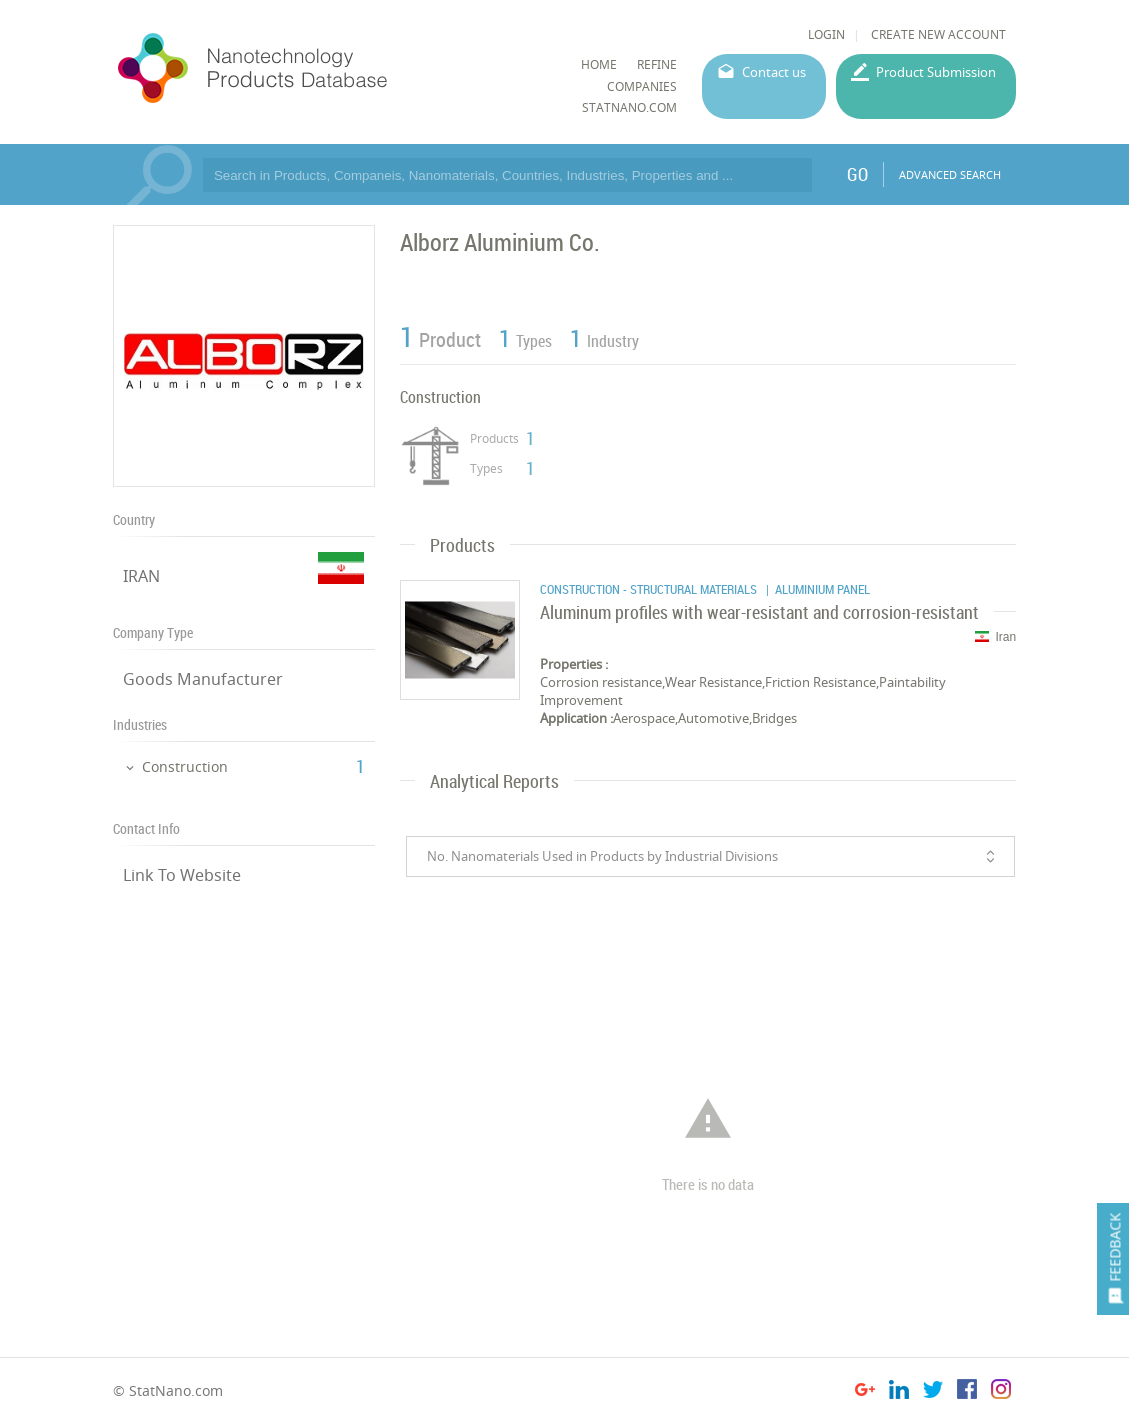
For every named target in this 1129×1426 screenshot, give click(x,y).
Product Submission (936, 72)
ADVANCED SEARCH (950, 174)
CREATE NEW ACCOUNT (938, 34)
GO (857, 174)
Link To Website (182, 875)
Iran (995, 637)
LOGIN (826, 34)
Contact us (774, 72)
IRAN (141, 576)
